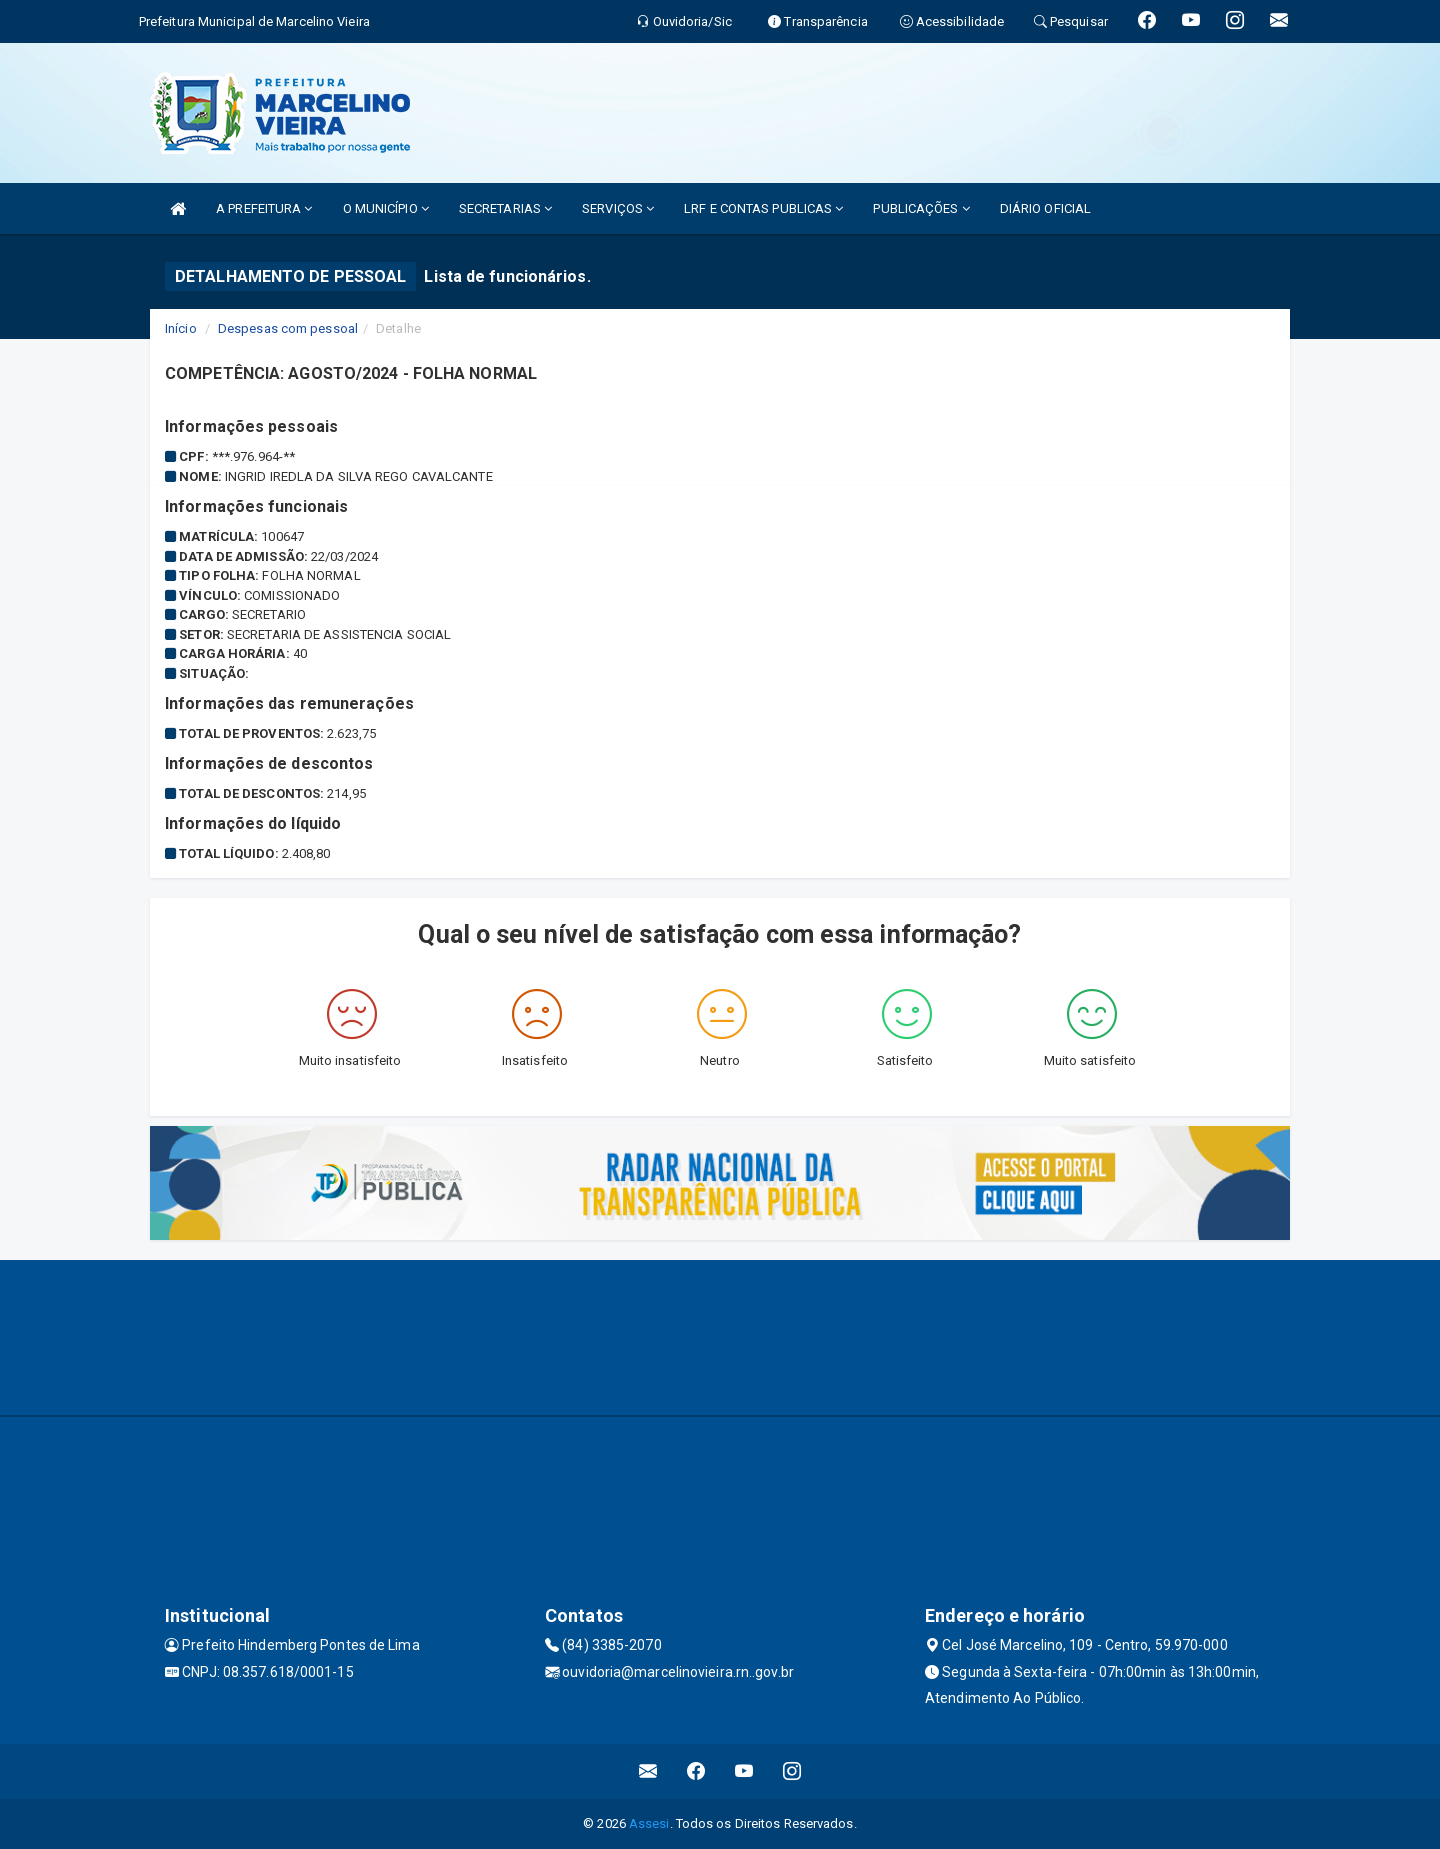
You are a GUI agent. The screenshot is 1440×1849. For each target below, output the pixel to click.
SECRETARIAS (505, 208)
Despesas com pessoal (288, 328)
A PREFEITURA (264, 208)
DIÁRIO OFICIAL (1045, 208)
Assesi (649, 1823)
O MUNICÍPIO (386, 208)
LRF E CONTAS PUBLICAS (763, 208)
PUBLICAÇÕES (921, 208)
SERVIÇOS (618, 208)
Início (181, 328)
